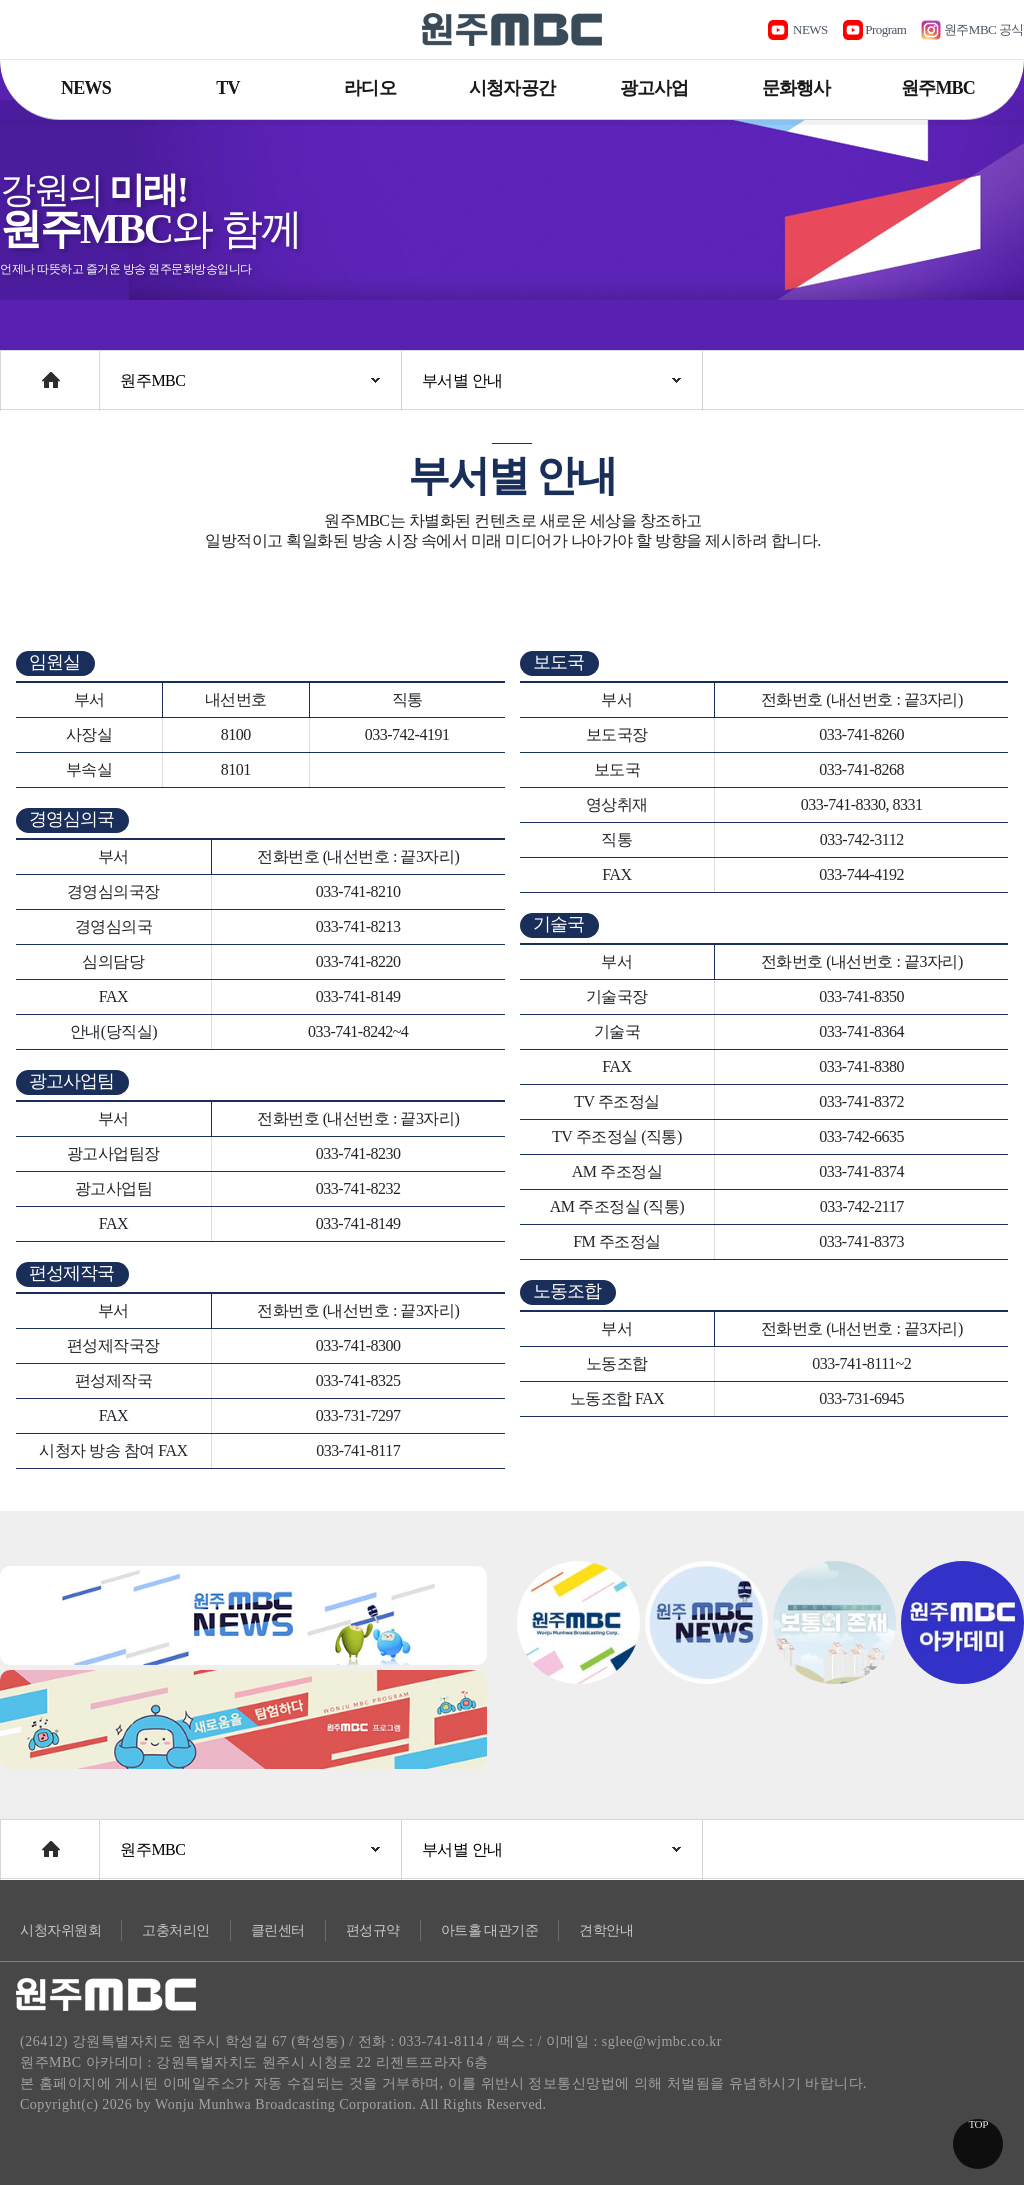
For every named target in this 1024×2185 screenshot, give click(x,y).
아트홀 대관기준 (490, 1930)
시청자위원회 (60, 1930)
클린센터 (278, 1930)
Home (19, 370)
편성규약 (373, 1930)
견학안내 (606, 1930)
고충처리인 (176, 1930)
